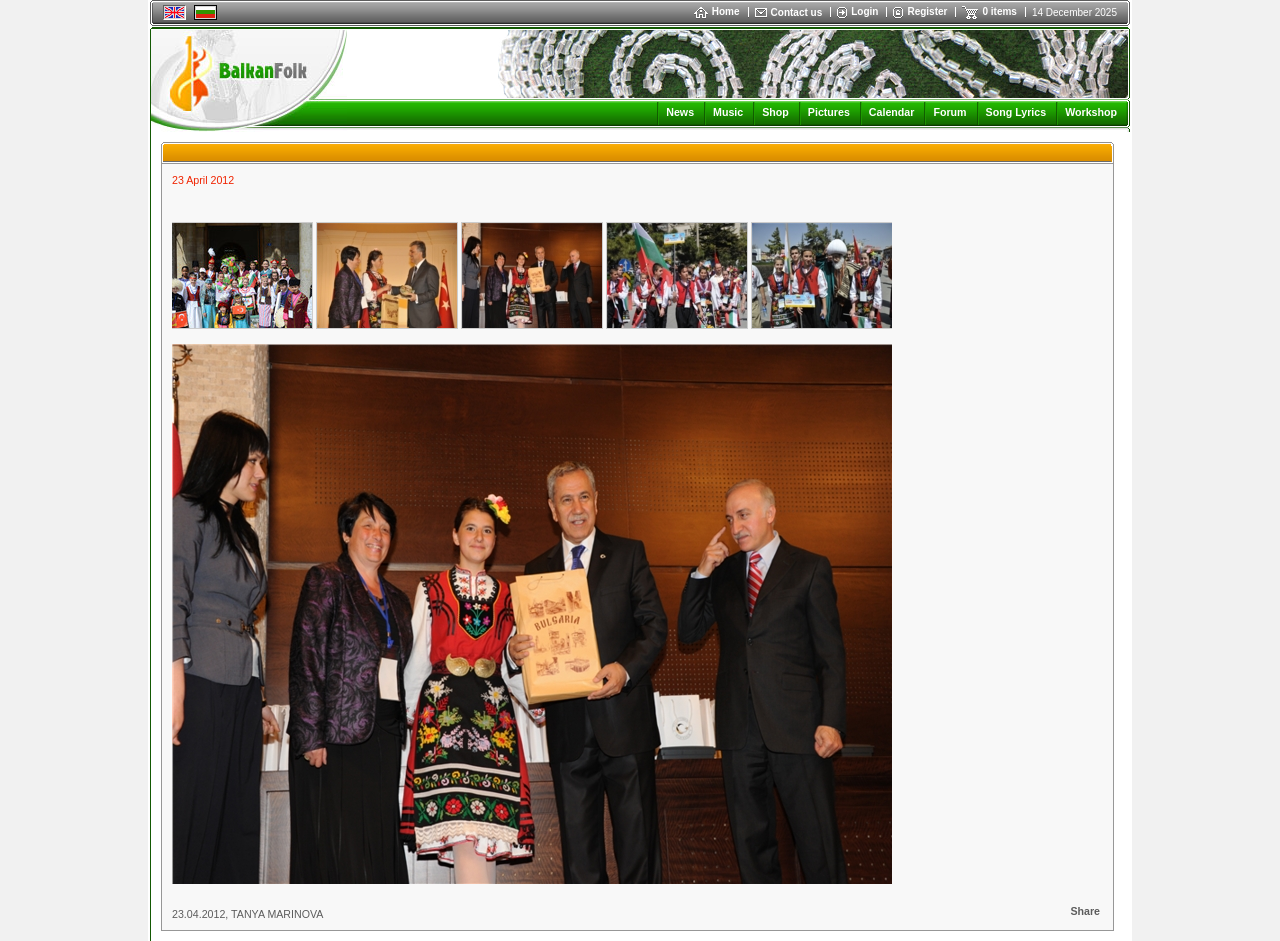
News (680, 112)
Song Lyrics (1016, 112)
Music (728, 112)
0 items (999, 11)
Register (927, 11)
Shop (775, 112)
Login (864, 11)
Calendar (892, 112)
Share (1085, 911)
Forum (949, 112)
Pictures (829, 112)
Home (717, 11)
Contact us (797, 12)
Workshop (1091, 112)
